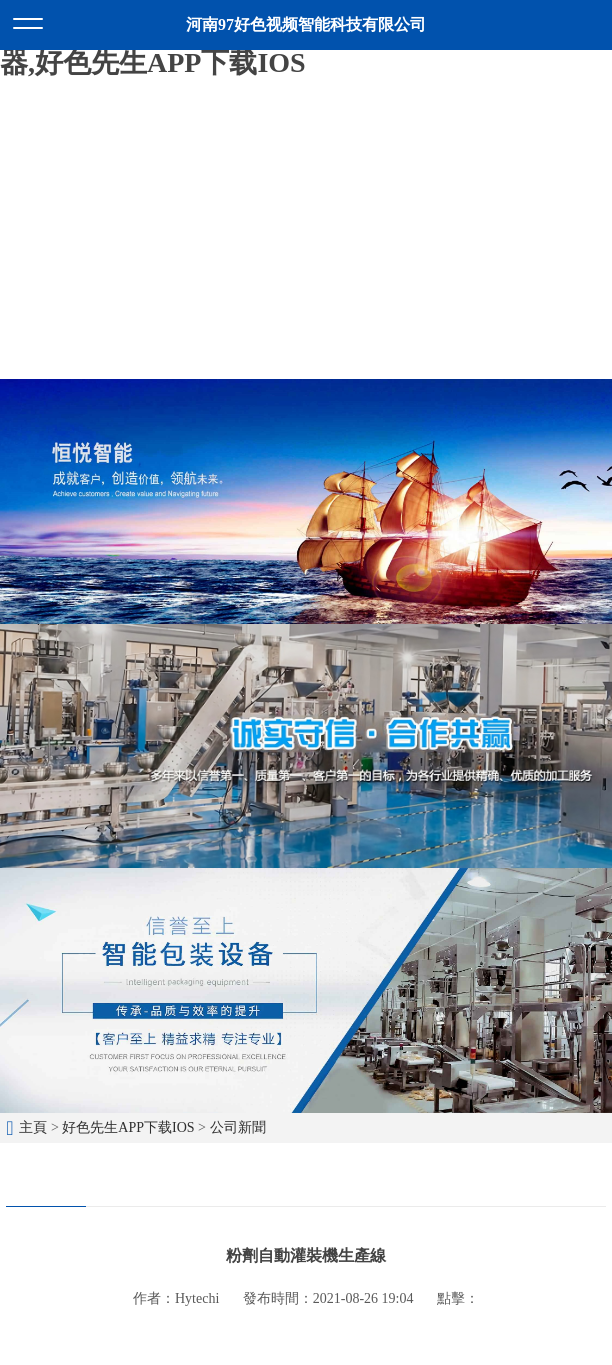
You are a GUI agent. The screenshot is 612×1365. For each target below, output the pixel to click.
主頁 (33, 1127)
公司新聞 (238, 1127)
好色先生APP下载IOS (128, 1127)
